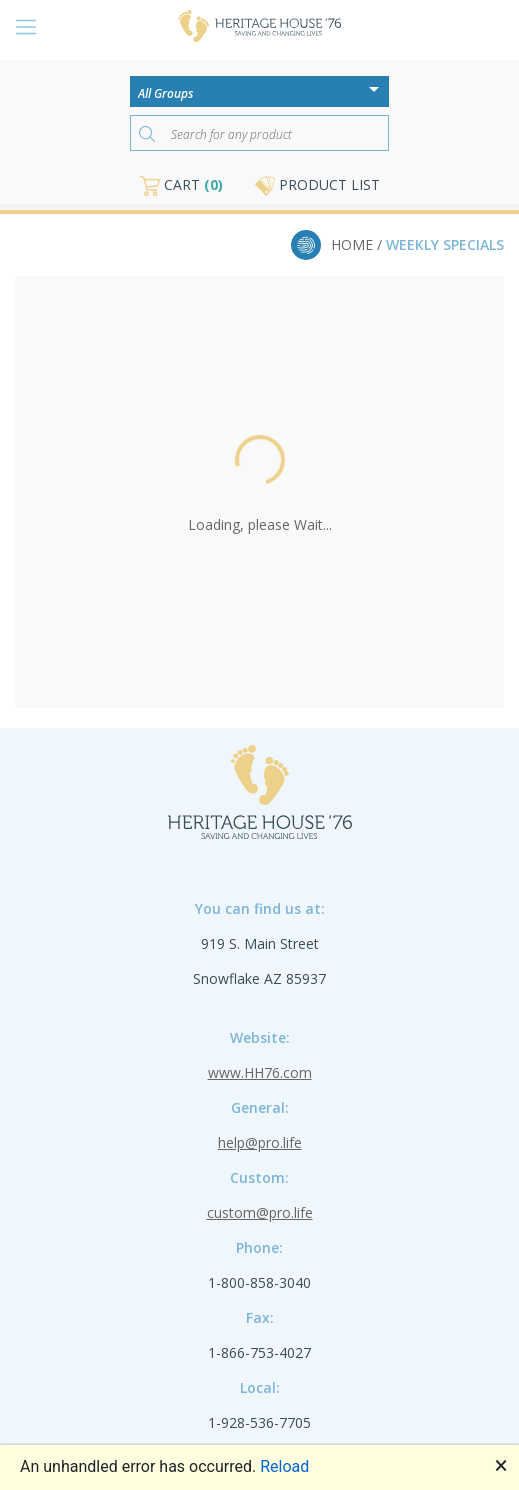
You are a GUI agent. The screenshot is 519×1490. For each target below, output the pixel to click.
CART (181, 184)
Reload (284, 1466)
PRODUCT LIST (317, 184)
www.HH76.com (260, 1072)
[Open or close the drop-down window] (379, 96)
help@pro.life (260, 1142)
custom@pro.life (260, 1212)
